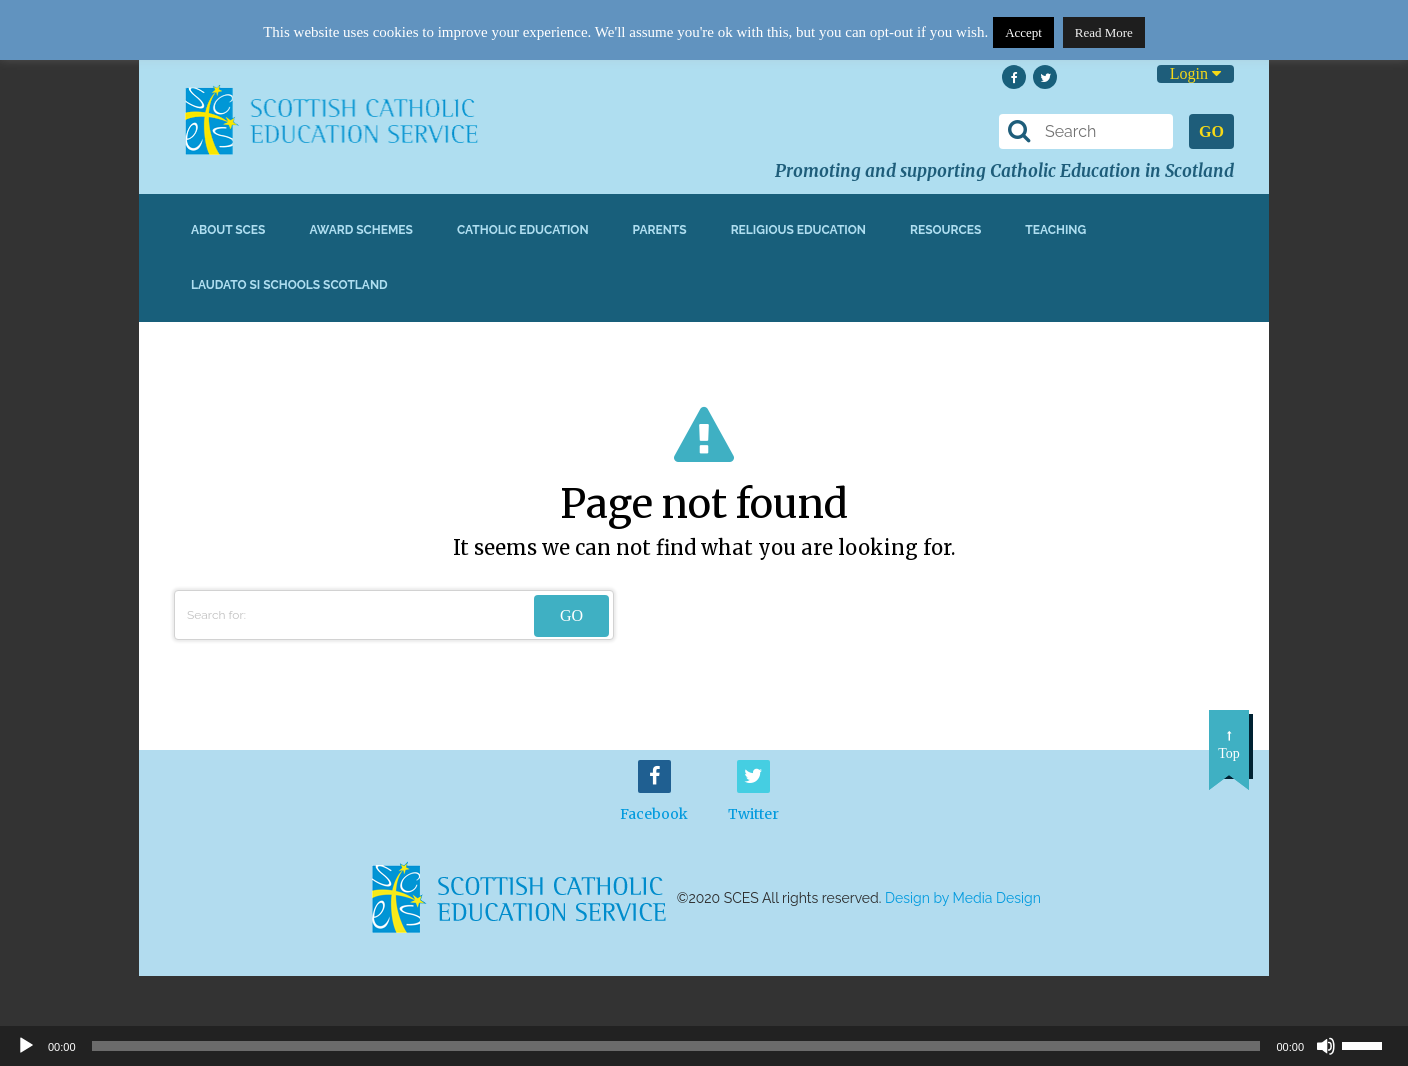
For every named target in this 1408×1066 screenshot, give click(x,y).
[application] (704, 1046)
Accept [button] (1023, 32)
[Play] (26, 1046)
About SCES (228, 230)
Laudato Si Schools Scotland (289, 285)
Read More (1104, 32)
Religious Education (798, 230)
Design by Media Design (963, 898)
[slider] (1370, 1044)
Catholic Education (523, 230)
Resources (945, 230)
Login (1195, 73)
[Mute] (1326, 1046)
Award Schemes (361, 230)
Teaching (1055, 230)
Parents (660, 230)
